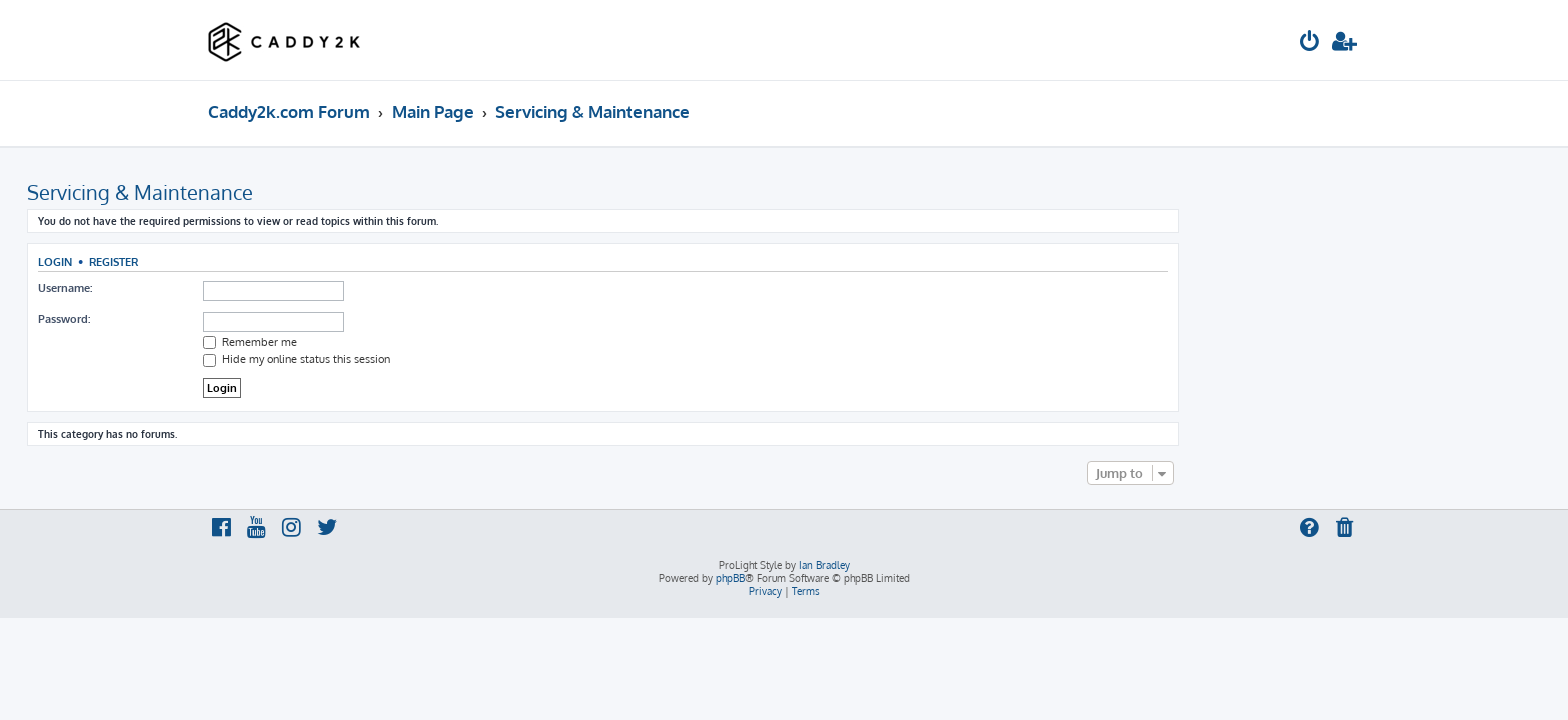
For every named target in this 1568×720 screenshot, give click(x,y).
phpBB (730, 578)
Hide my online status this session (477, 359)
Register (294, 261)
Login (236, 261)
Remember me (431, 342)
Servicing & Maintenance (321, 192)
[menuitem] (1310, 43)
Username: (246, 288)
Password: (245, 319)
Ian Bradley (824, 565)
